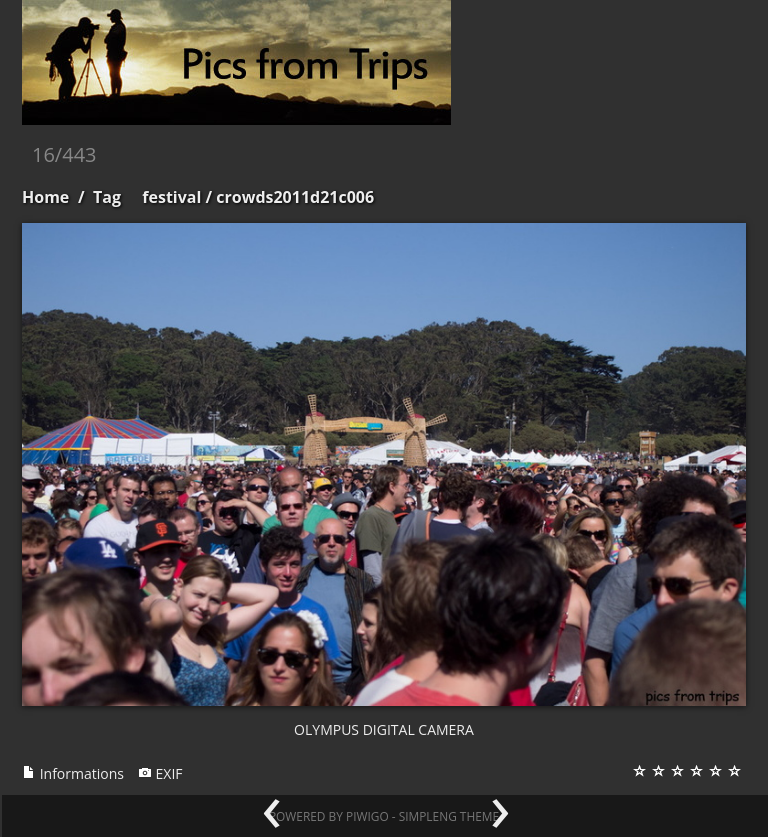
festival (171, 197)
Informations (73, 773)
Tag (107, 197)
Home (45, 197)
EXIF (160, 773)
